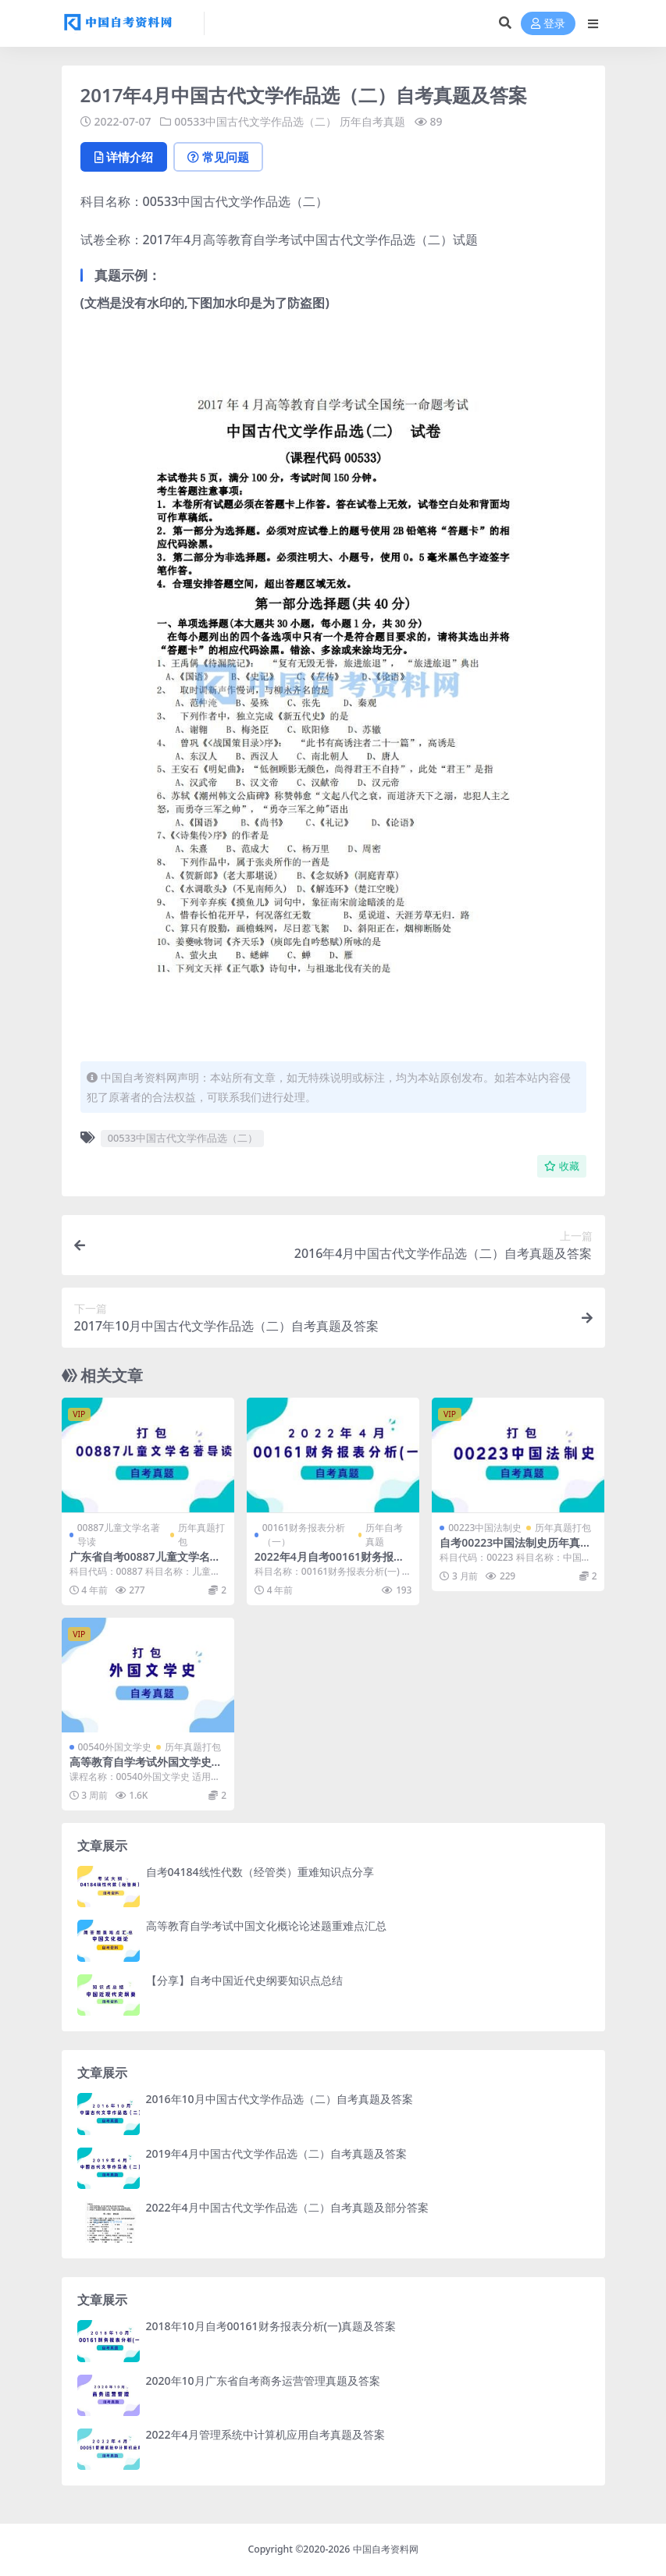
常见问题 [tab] (218, 157)
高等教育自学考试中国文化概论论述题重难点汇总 (266, 1925)
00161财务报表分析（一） (303, 1534)
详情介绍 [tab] (123, 157)
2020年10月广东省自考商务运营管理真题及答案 (263, 2380)
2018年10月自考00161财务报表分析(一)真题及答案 (271, 2325)
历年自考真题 (372, 121)
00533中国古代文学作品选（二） (255, 121)
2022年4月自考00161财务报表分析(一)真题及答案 (329, 1563)
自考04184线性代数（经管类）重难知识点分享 (260, 1871)
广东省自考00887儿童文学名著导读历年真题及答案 (145, 1563)
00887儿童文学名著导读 (118, 1534)
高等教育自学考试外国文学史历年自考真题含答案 (146, 1768)
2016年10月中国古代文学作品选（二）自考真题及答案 (279, 2098)
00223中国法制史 (485, 1527)
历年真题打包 (201, 1534)
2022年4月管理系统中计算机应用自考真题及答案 (265, 2434)
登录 (548, 24)
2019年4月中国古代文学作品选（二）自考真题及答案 (276, 2153)
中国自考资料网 (385, 2549)
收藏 (561, 1166)
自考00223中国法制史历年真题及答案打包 (515, 1549)
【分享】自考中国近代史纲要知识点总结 (244, 1980)
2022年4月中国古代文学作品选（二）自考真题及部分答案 (287, 2207)
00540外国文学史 (114, 1746)
